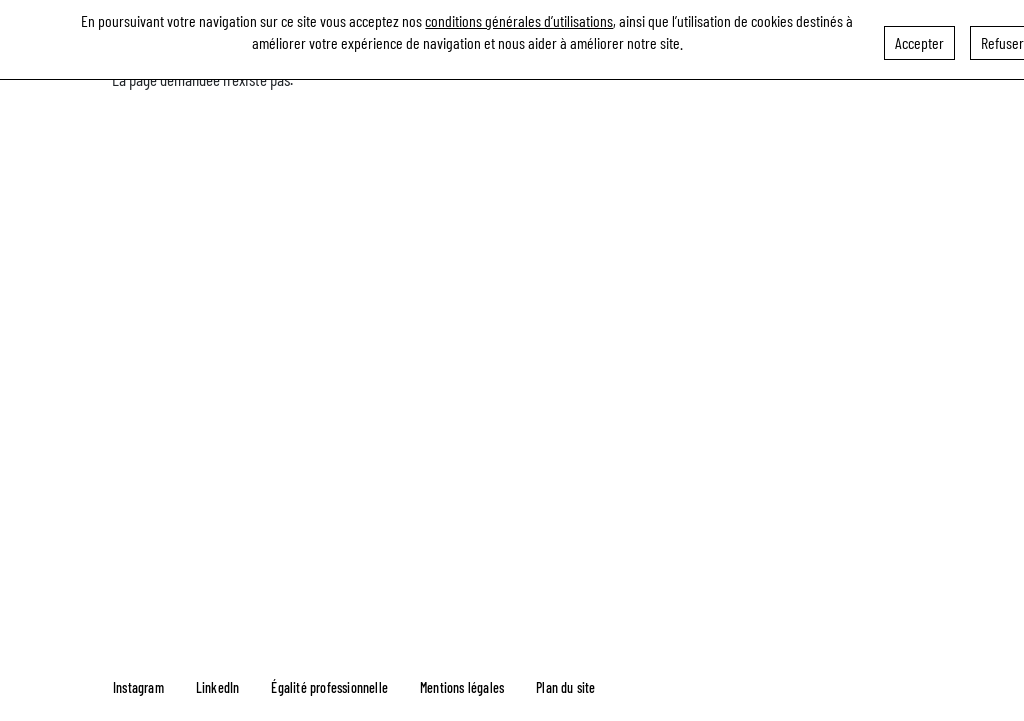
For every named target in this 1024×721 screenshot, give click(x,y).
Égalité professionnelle (329, 687)
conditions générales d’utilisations (519, 17)
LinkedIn (218, 687)
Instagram (138, 687)
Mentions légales (462, 687)
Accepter (919, 39)
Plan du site (565, 687)
